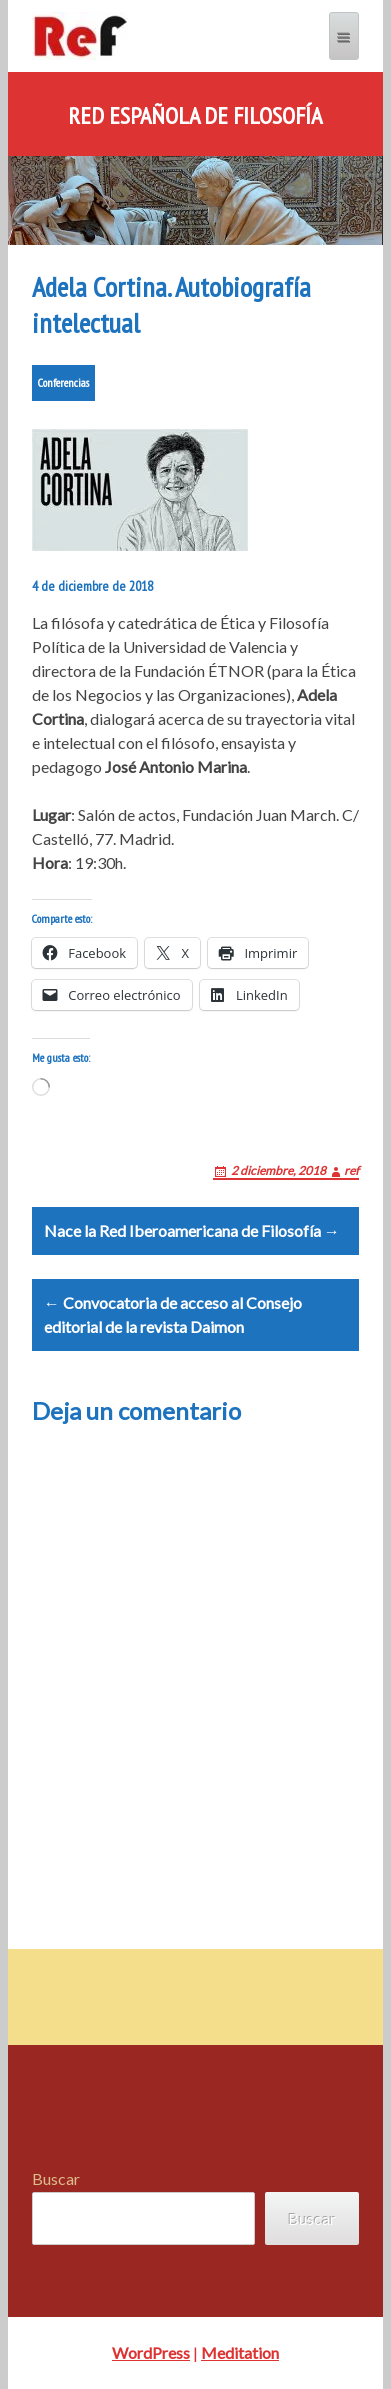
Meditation (240, 2352)
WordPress (151, 2352)
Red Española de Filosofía (195, 116)
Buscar (56, 2178)
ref (351, 1170)
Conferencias (63, 382)
